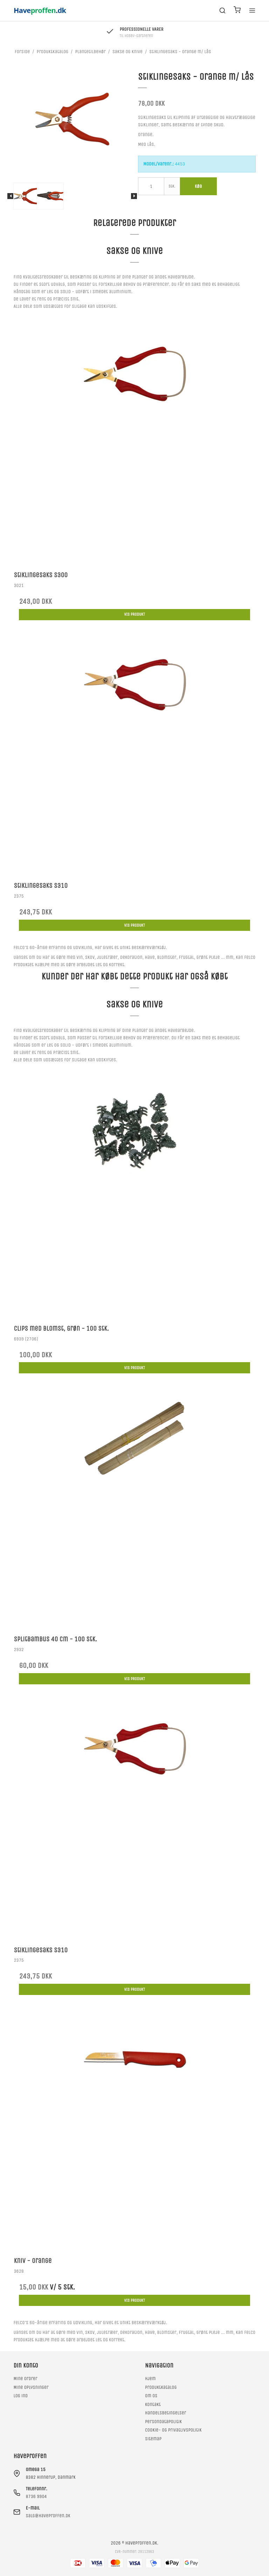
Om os (151, 2396)
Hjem (150, 2379)
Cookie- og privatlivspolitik (173, 2430)
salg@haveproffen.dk (48, 2516)
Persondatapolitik (163, 2422)
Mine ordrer (25, 2379)
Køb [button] (198, 186)
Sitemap (153, 2439)
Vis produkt (134, 614)
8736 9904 (36, 2496)
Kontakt (153, 2404)
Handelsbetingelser (165, 2413)
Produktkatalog (161, 2387)
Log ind (20, 2396)
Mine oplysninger (30, 2387)
